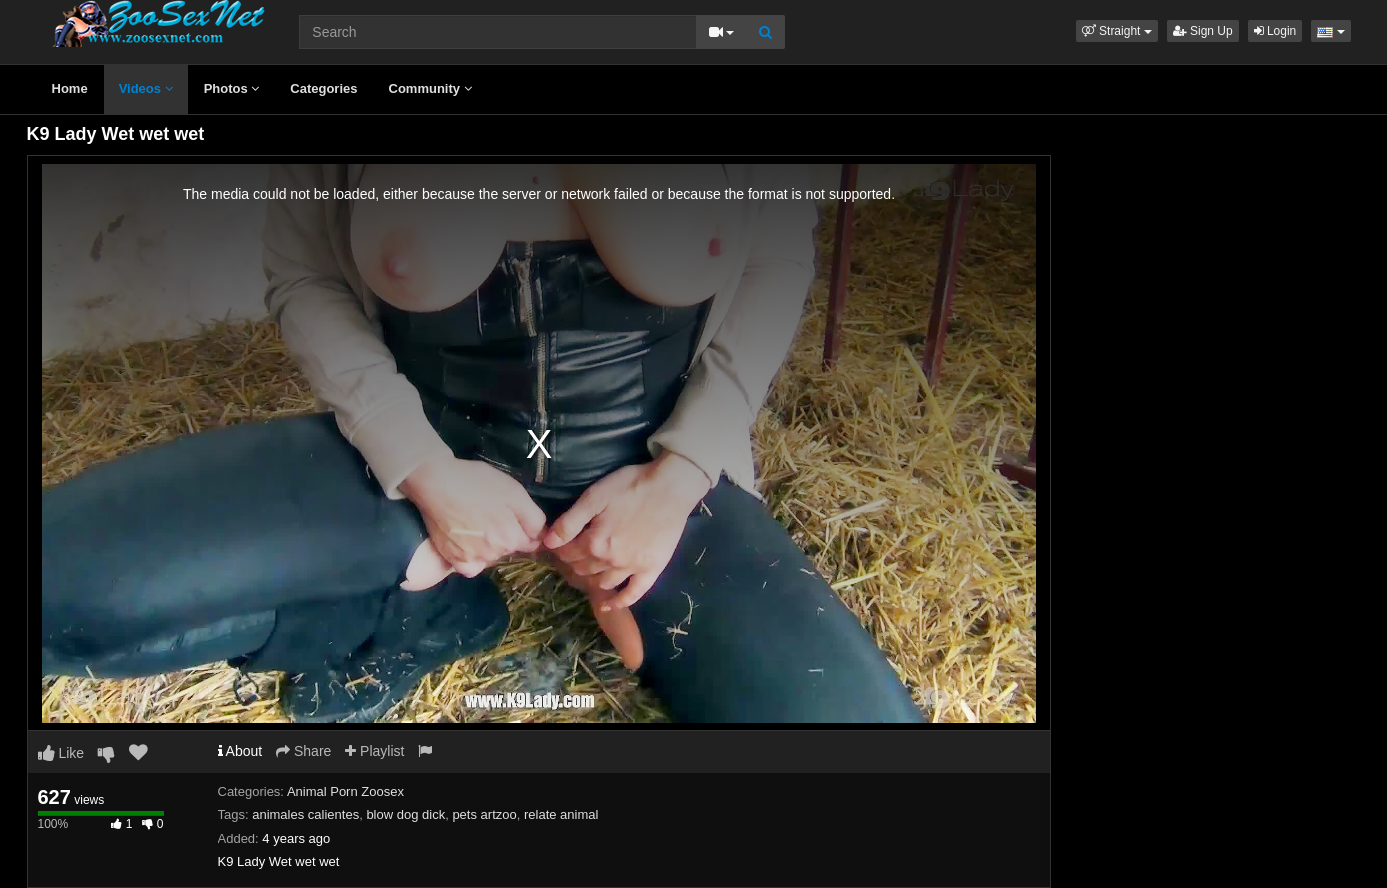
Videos (146, 88)
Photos (232, 88)
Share (303, 751)
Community (430, 88)
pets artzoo (484, 814)
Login (1275, 31)
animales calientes (305, 814)
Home (70, 88)
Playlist (374, 751)
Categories (323, 88)
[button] (1117, 31)
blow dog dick (405, 814)
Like (61, 753)
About (240, 751)
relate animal (561, 814)
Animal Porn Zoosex (345, 791)
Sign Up (1203, 31)
